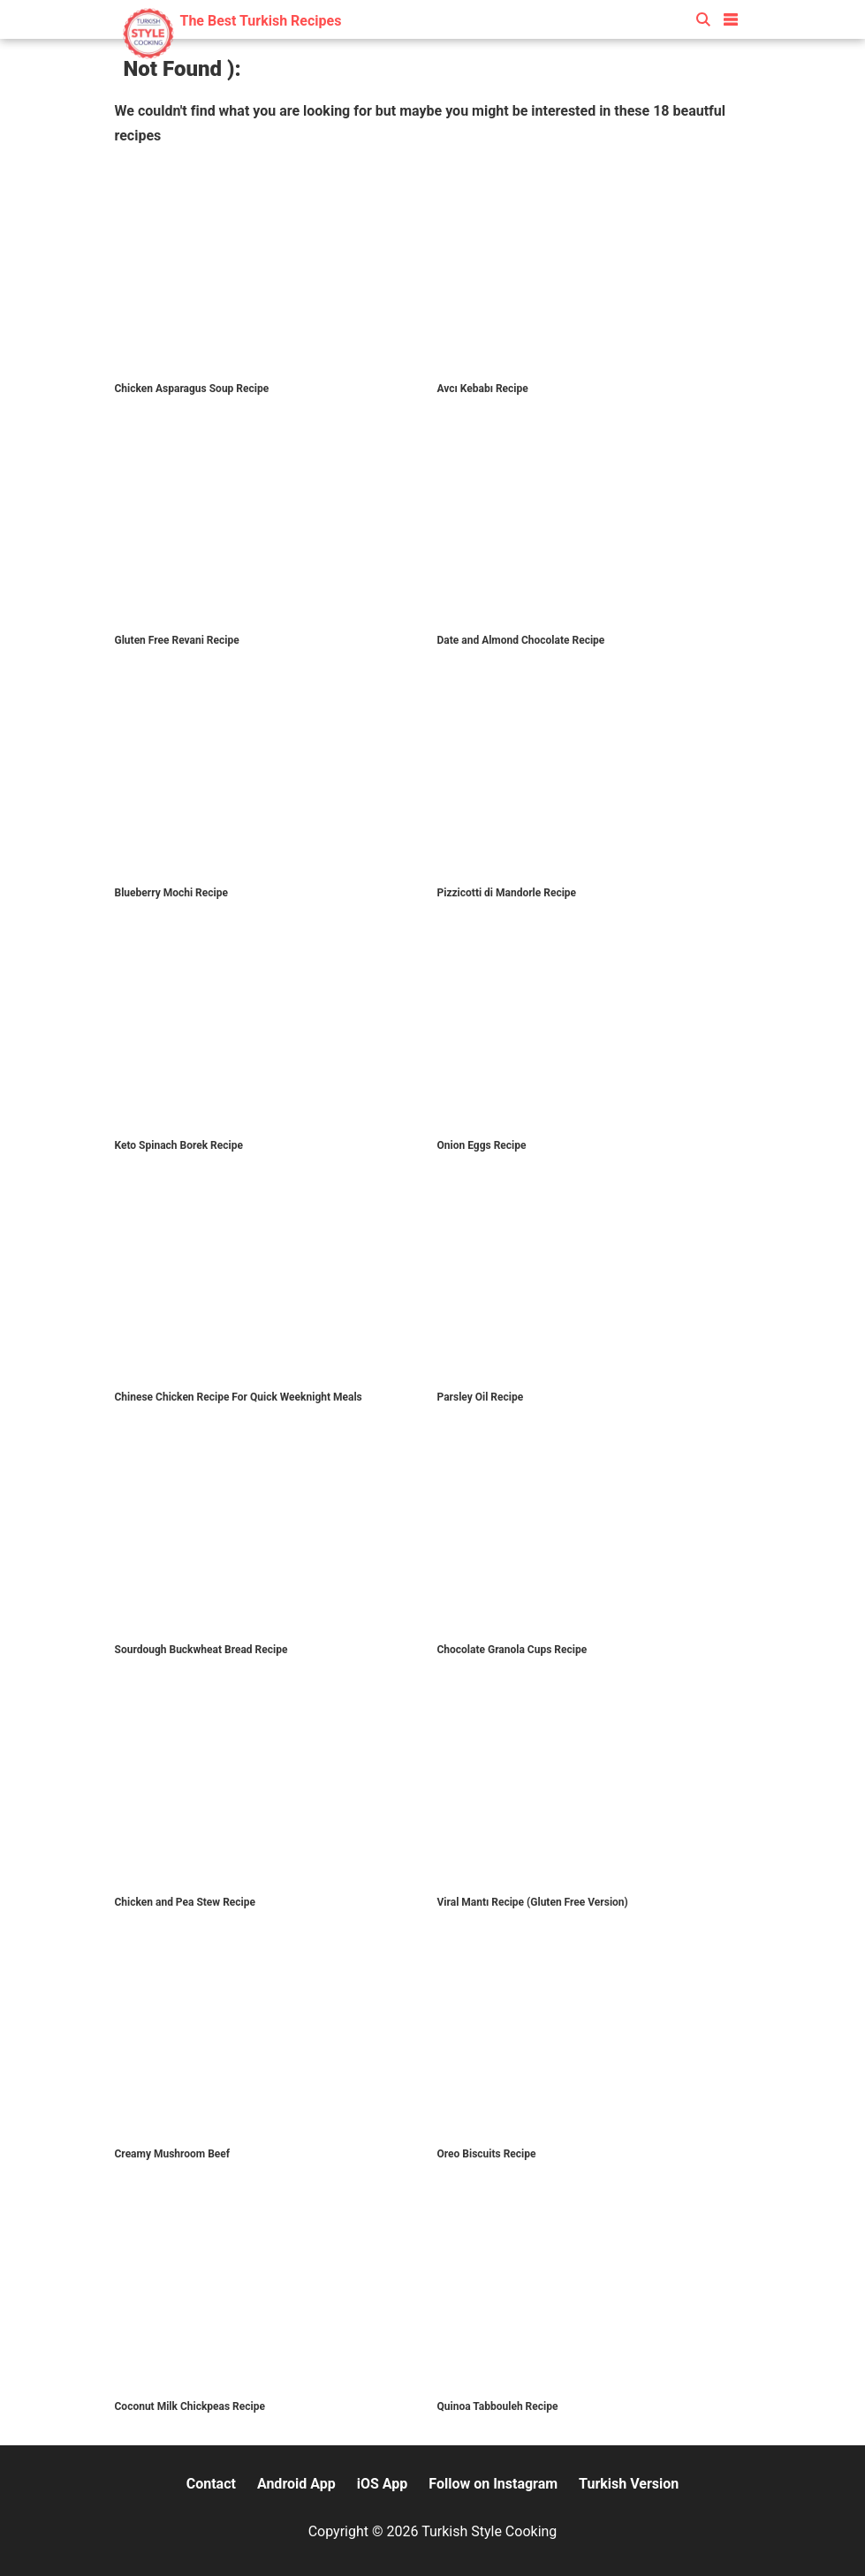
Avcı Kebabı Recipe (482, 388)
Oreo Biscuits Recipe (486, 2154)
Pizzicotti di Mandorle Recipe (507, 893)
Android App (296, 2483)
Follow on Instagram (493, 2483)
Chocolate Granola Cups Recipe (512, 1649)
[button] (730, 16)
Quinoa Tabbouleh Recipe (497, 2406)
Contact (211, 2483)
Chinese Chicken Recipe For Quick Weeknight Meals (238, 1397)
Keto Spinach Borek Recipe (179, 1145)
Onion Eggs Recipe (482, 1145)
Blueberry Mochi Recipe (171, 893)
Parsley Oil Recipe (480, 1397)
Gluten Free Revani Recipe (177, 640)
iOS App (382, 2483)
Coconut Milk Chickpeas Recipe (190, 2406)
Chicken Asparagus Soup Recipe (192, 388)
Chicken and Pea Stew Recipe (185, 1902)
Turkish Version (629, 2483)
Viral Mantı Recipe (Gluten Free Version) (532, 1902)
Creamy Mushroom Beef (173, 2154)
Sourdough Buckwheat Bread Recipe (201, 1649)
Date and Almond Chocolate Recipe (521, 640)
